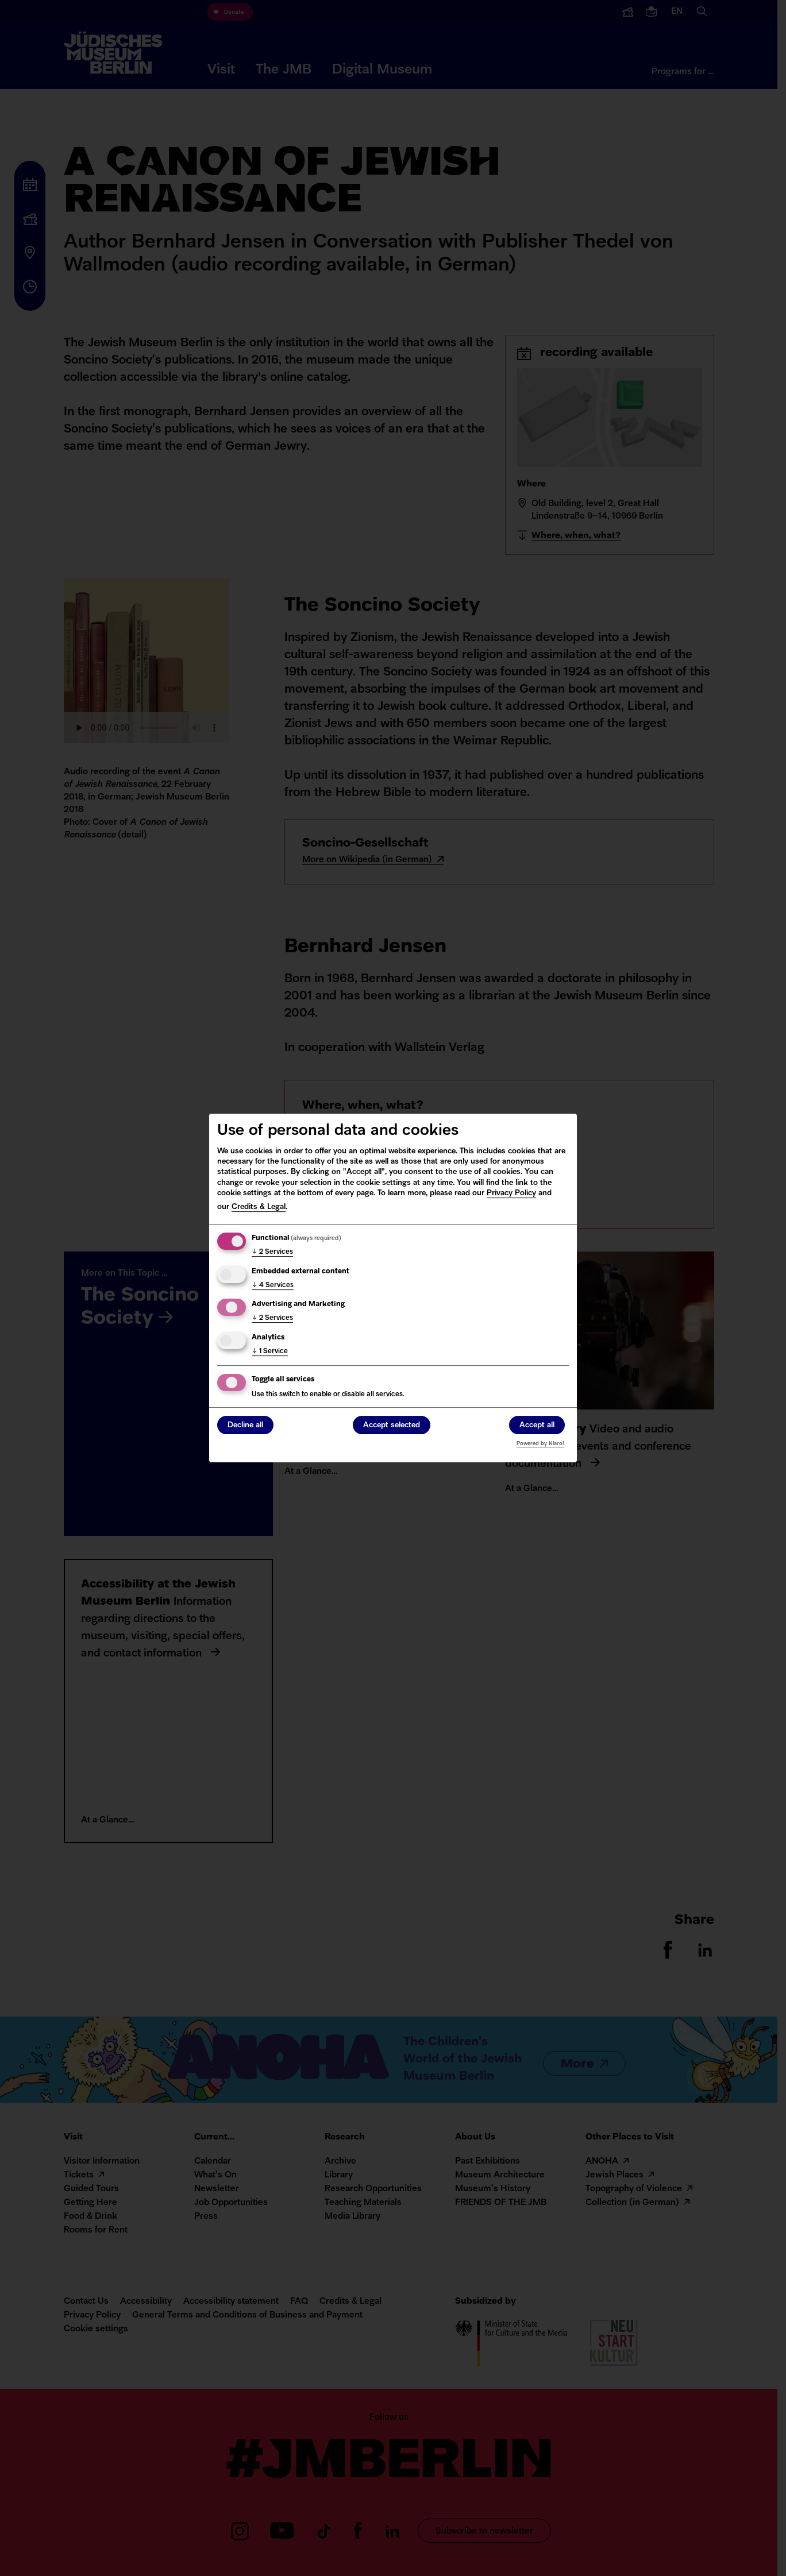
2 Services (272, 1252)
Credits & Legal (259, 1207)
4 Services (273, 1285)
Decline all (245, 1426)
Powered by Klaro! (540, 1443)
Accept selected (391, 1426)
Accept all (536, 1426)
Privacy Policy (511, 1193)
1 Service (270, 1351)
